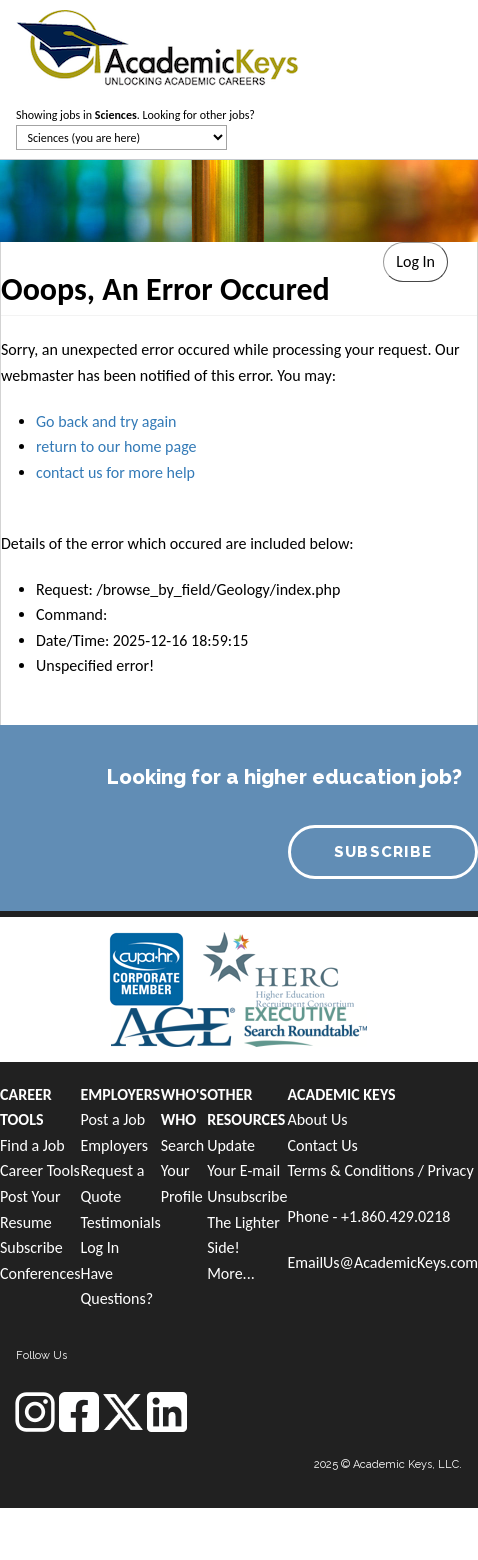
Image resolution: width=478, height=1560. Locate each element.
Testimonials (120, 1222)
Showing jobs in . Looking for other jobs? (135, 115)
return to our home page (116, 446)
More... (231, 1273)
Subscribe (31, 1247)
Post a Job (112, 1119)
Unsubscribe (247, 1196)
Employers (114, 1145)
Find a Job (32, 1145)
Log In (99, 1247)
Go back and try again (106, 421)
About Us (317, 1119)
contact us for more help (115, 472)
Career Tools (40, 1170)
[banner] (157, 45)
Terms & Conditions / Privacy (380, 1170)
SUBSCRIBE (383, 852)
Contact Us (322, 1145)
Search (183, 1145)
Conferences (40, 1273)
